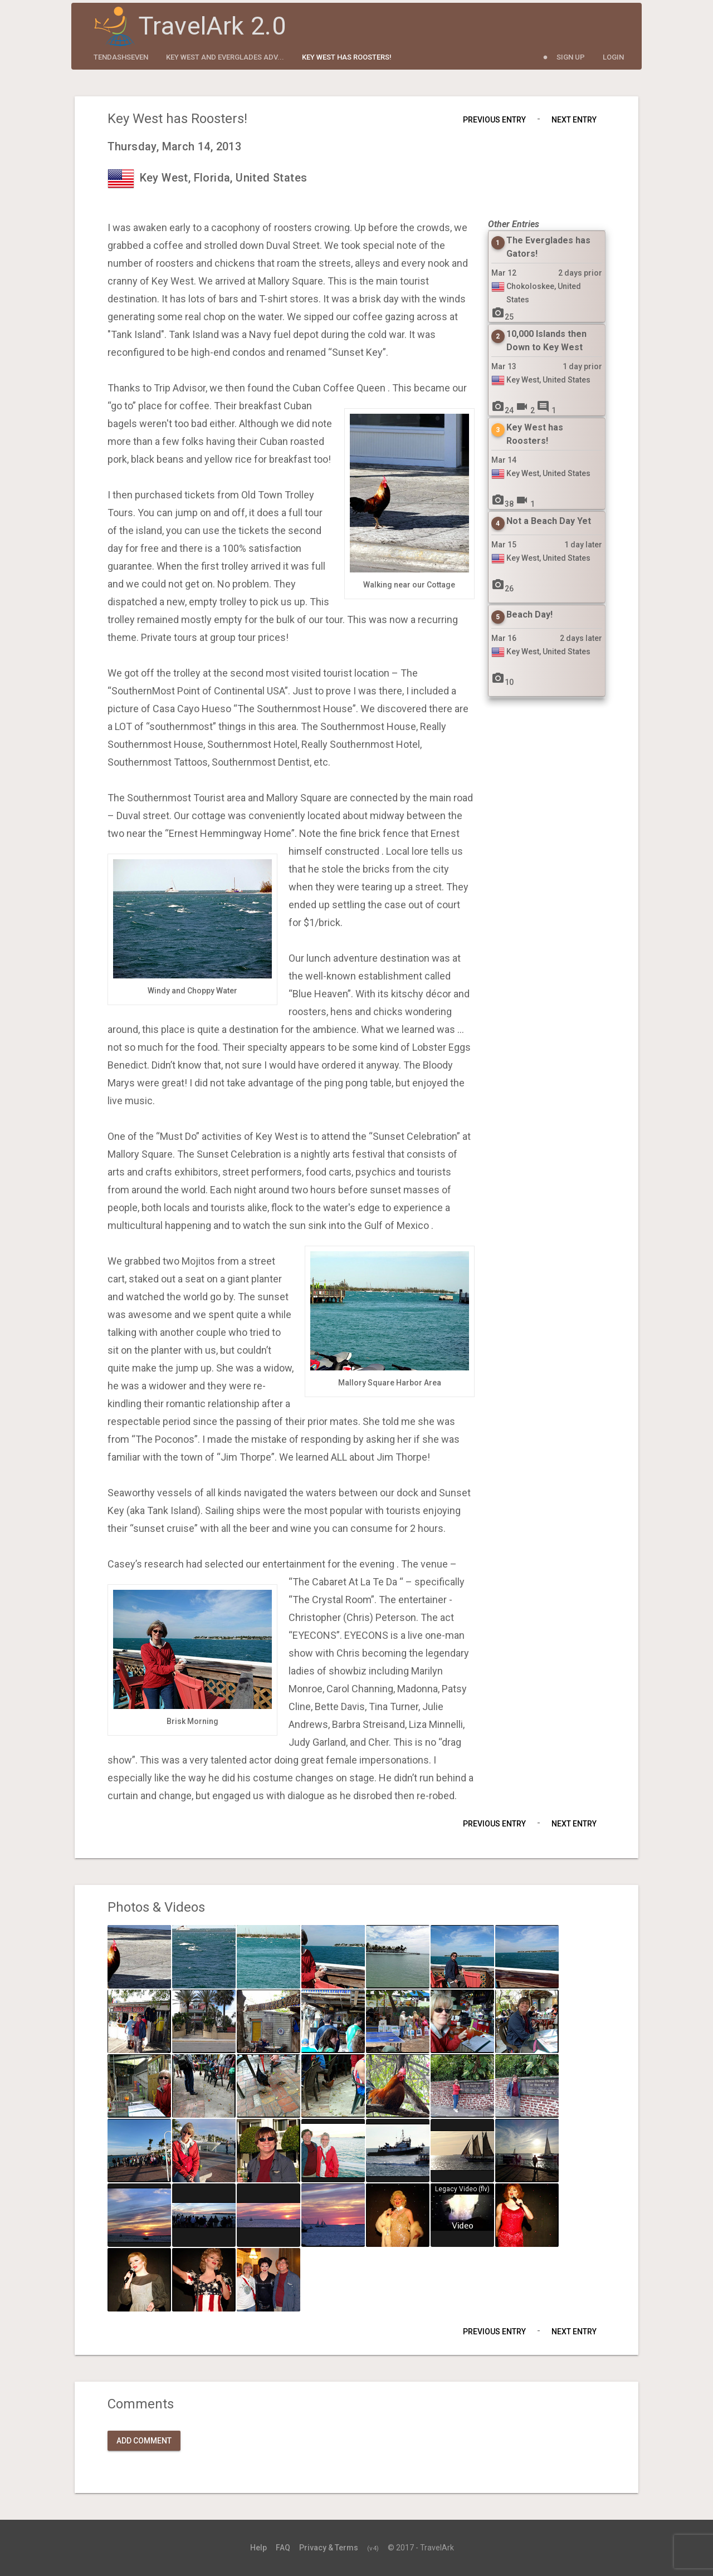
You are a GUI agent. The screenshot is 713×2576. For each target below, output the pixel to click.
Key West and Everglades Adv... (225, 57)
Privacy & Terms (328, 2547)
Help (258, 2547)
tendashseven (121, 57)
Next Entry (574, 119)
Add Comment (144, 2440)
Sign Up (570, 57)
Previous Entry (494, 119)
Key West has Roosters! (347, 57)
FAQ (283, 2547)
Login (613, 57)
